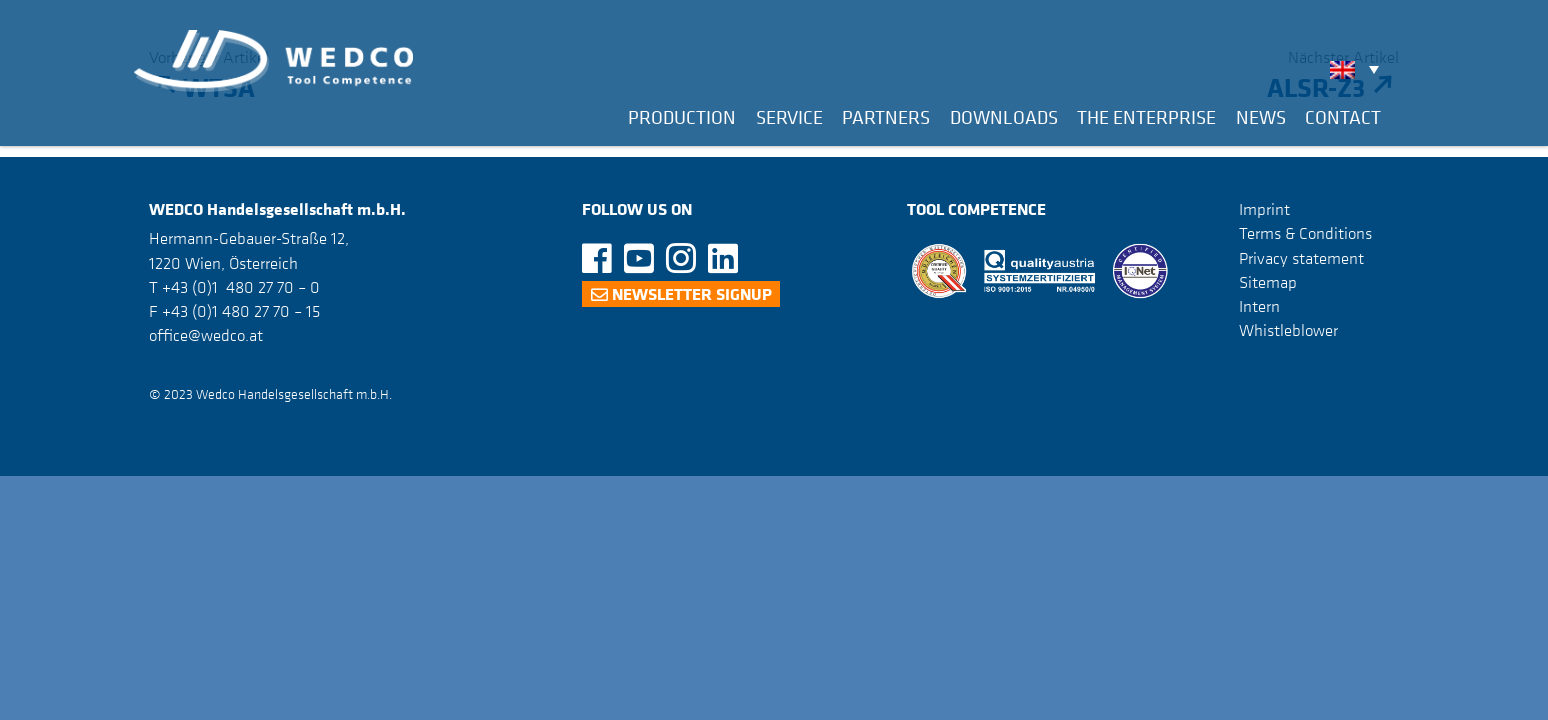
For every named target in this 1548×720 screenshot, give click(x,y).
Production (682, 117)
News (1261, 117)
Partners (886, 117)
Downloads (1004, 117)
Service (789, 117)
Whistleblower (1288, 330)
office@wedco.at (206, 335)
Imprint (1264, 209)
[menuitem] (1359, 69)
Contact (1343, 117)
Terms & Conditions (1305, 233)
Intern (1259, 306)
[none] (1359, 69)
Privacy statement (1301, 258)
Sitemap (1268, 282)
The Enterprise (1146, 117)
